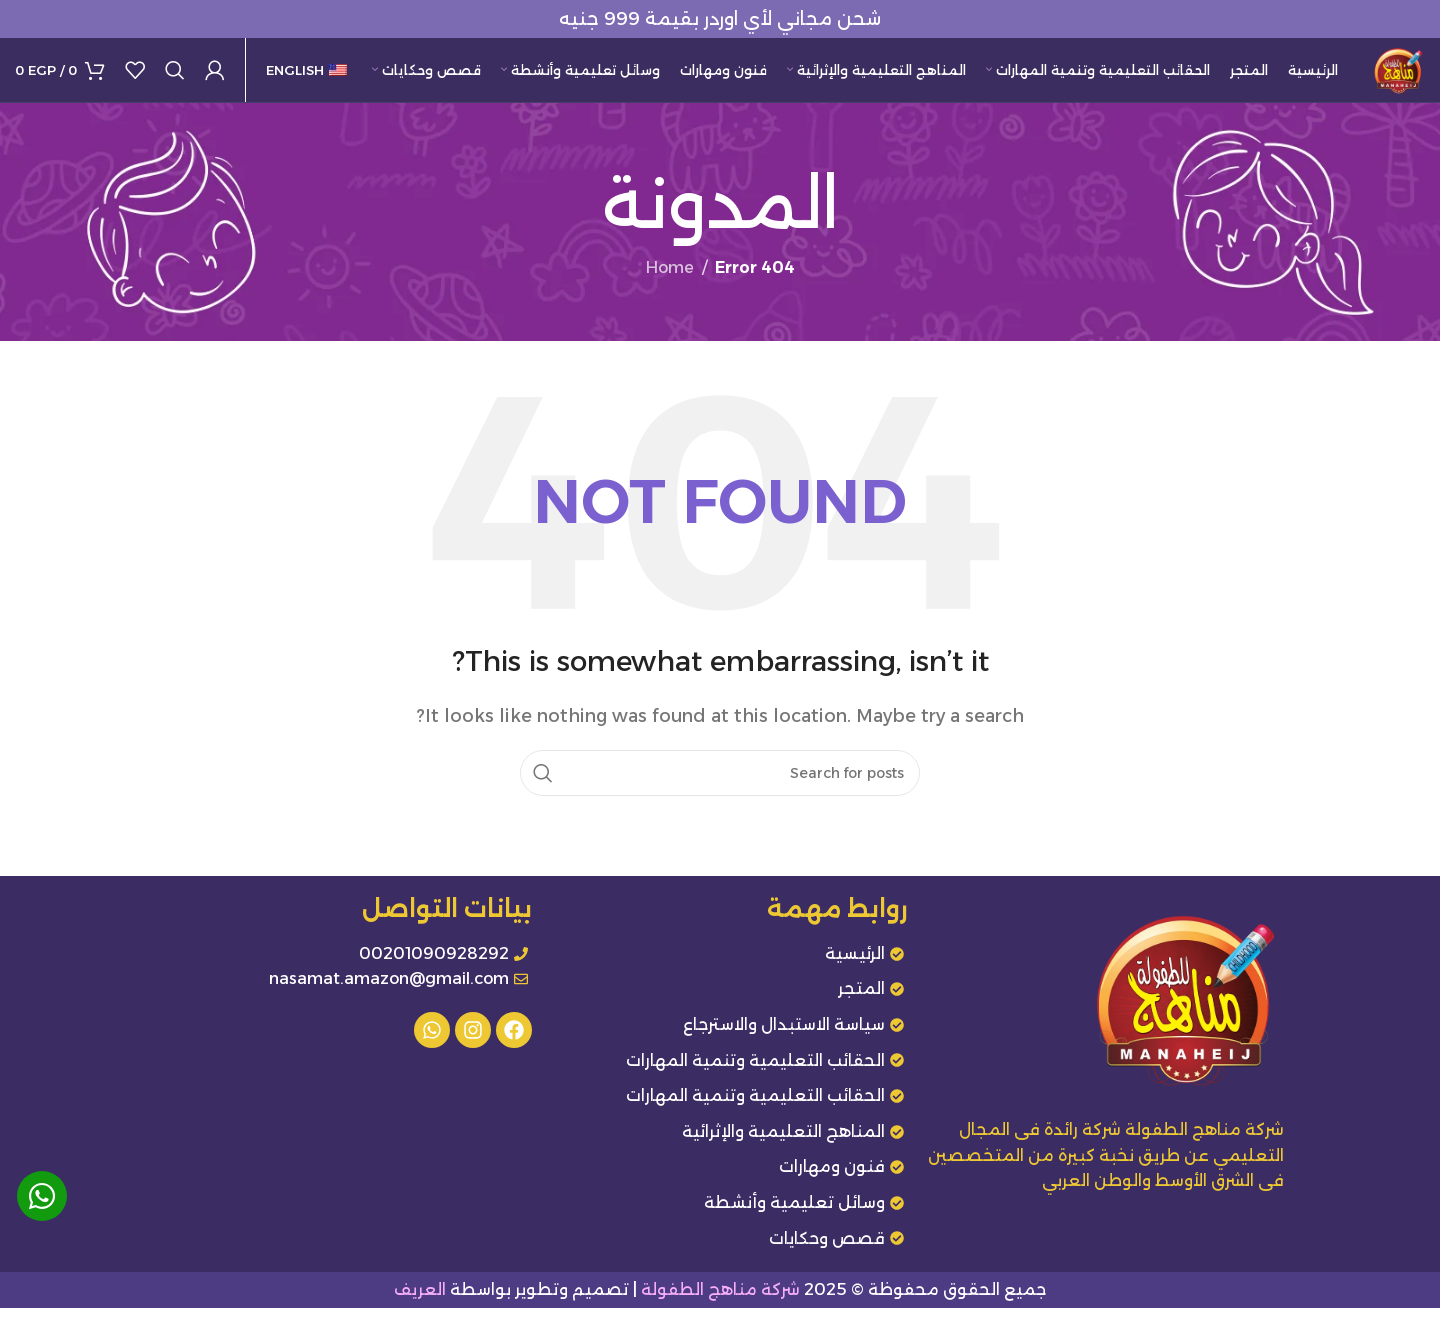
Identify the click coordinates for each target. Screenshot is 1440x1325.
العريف (420, 1307)
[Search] (175, 80)
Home (670, 285)
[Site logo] (1390, 78)
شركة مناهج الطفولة (720, 1307)
